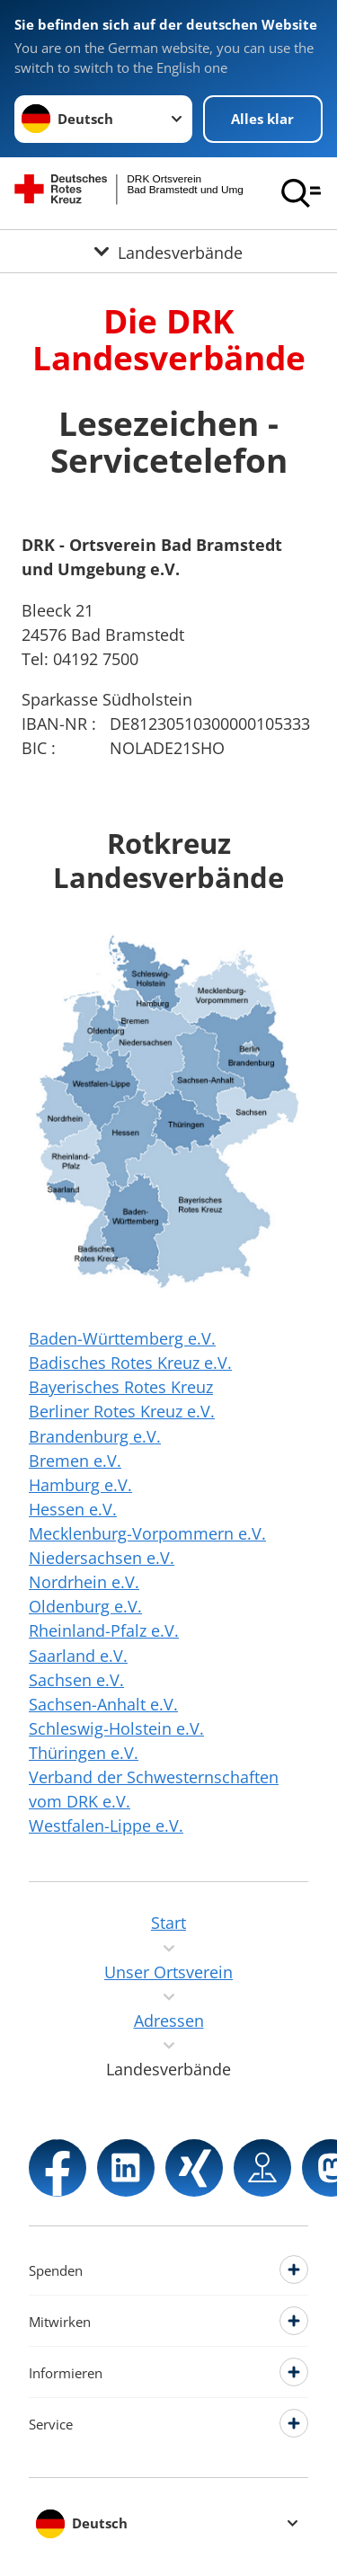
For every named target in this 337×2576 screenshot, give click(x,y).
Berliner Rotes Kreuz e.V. (122, 1411)
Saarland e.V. (78, 1655)
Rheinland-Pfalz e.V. (104, 1630)
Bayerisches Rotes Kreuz (121, 1387)
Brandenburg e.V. (95, 1436)
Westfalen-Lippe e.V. (106, 1825)
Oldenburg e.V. (85, 1606)
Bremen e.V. (75, 1460)
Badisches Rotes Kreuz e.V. (130, 1362)
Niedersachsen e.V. (101, 1557)
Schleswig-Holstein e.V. (116, 1728)
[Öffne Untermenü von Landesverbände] (168, 251)
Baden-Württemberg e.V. (122, 1338)
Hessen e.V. (73, 1509)
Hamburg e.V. (80, 1485)
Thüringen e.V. (83, 1752)
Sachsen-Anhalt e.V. (103, 1704)
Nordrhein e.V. (84, 1582)
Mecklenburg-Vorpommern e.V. (147, 1533)
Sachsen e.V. (76, 1680)
